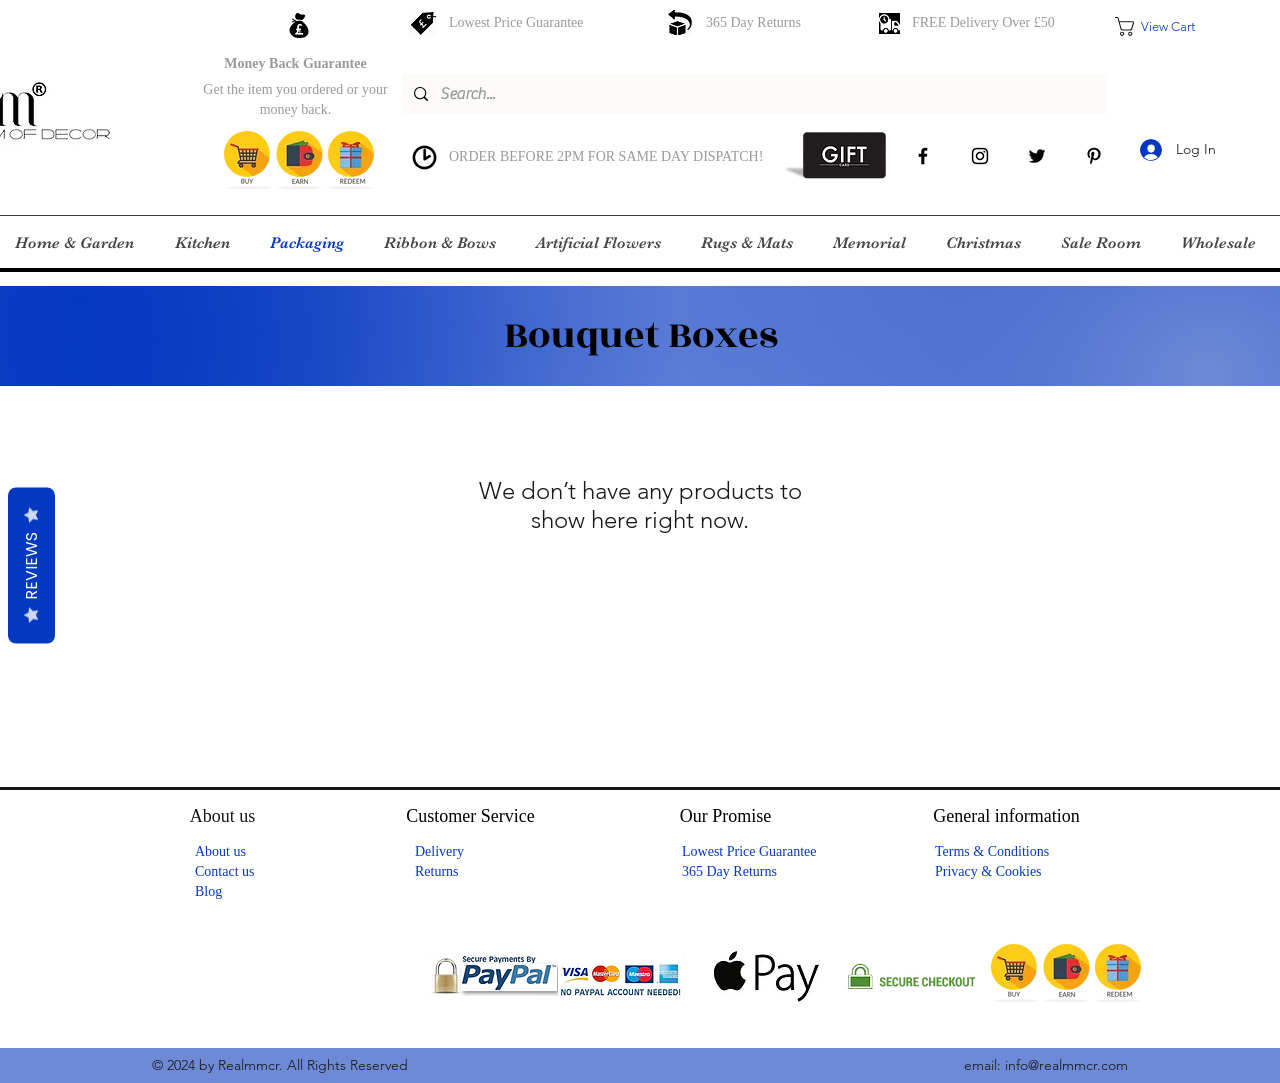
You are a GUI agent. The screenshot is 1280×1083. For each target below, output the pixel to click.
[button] (1169, 26)
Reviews (31, 565)
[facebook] (923, 156)
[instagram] (980, 156)
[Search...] (752, 94)
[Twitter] (1037, 156)
